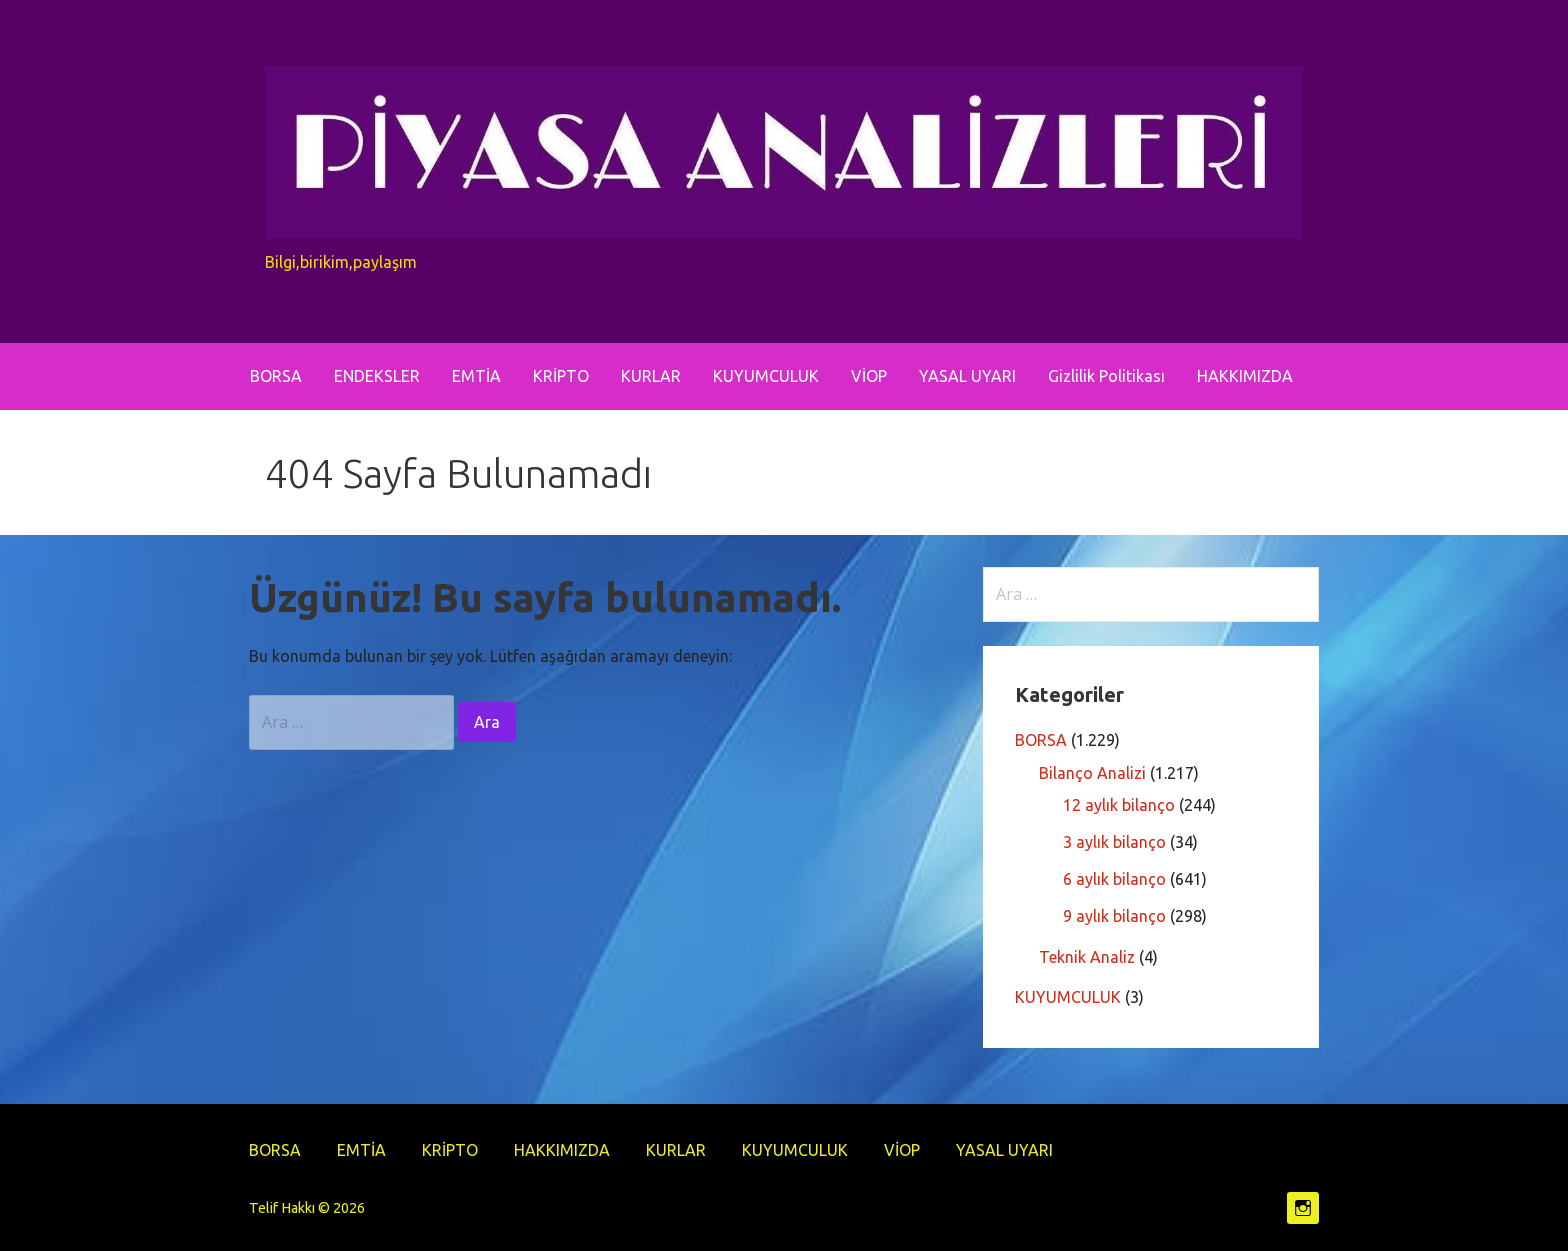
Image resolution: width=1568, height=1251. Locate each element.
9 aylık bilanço (1114, 916)
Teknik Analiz (1087, 957)
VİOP (869, 376)
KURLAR (651, 376)
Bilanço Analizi (1092, 773)
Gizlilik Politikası (1106, 376)
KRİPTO (561, 376)
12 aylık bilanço (1119, 805)
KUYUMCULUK (766, 376)
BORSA (276, 376)
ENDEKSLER (377, 376)
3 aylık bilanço (1114, 842)
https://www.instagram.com (1303, 1208)
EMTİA (476, 376)
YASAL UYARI (967, 376)
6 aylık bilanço (1114, 879)
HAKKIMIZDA (1245, 376)
